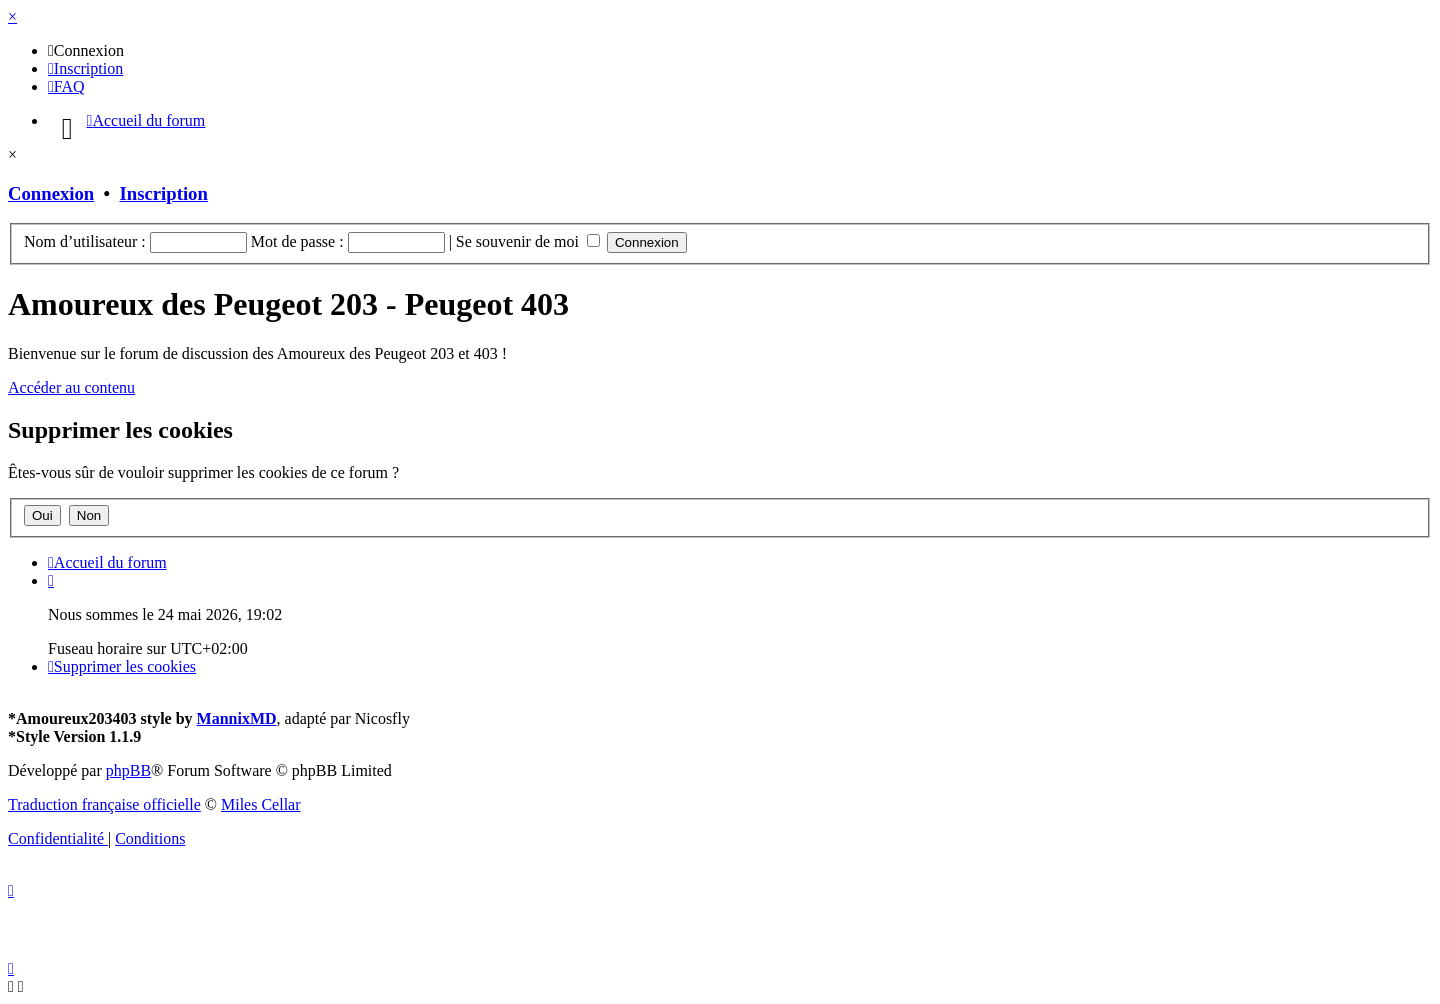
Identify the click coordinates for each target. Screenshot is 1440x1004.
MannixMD (237, 718)
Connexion (51, 193)
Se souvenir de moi (528, 241)
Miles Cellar (261, 804)
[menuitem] (86, 50)
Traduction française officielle (104, 804)
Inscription (164, 193)
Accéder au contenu (71, 387)
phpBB (128, 770)
